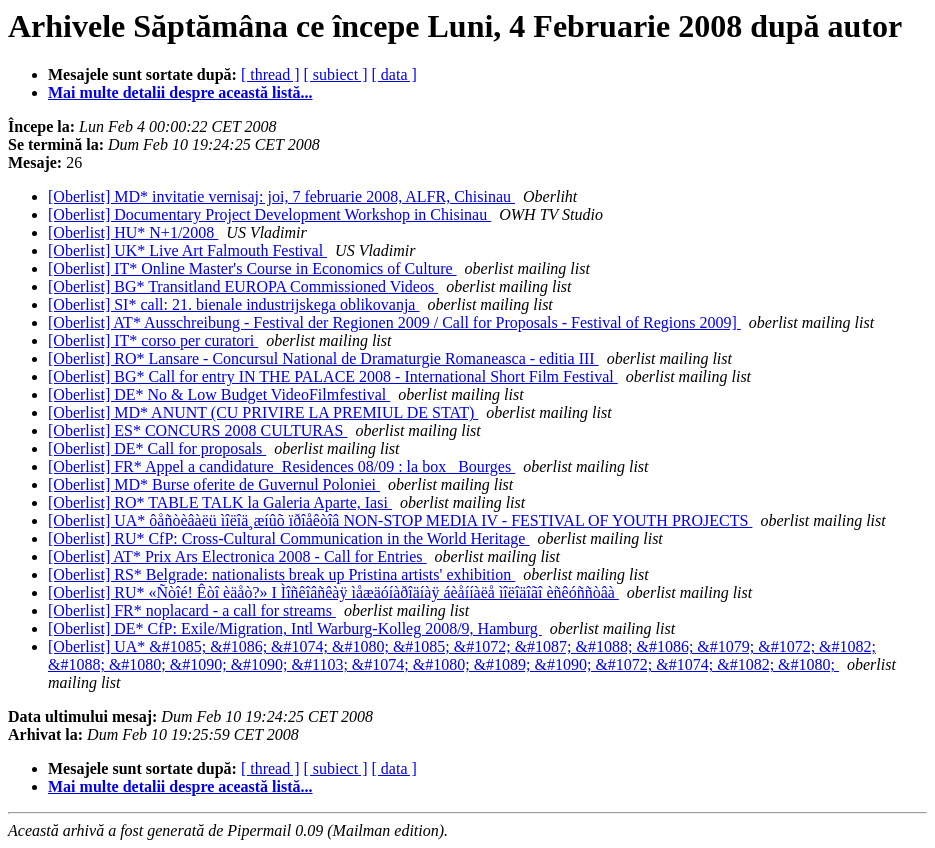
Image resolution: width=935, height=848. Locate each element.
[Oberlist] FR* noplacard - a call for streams (192, 610)
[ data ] (394, 74)
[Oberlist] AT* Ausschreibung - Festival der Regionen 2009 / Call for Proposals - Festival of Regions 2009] (394, 322)
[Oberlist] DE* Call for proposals (157, 448)
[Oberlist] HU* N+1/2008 (133, 232)
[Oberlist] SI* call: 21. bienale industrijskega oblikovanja (233, 304)
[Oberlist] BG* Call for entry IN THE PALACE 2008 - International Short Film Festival (333, 376)
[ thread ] (270, 74)
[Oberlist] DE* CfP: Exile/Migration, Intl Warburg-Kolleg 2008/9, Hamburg (295, 628)
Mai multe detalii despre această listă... (180, 92)
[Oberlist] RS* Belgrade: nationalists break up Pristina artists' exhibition (281, 574)
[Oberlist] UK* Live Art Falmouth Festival (187, 250)
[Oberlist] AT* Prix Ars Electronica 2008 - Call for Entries (237, 556)
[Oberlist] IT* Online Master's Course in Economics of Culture (252, 268)
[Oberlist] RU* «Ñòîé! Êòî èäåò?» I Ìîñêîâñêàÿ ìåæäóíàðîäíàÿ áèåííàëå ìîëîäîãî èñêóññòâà (333, 592)
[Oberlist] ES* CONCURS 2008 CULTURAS (197, 430)
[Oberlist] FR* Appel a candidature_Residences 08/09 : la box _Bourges (281, 466)
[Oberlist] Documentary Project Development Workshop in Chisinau (269, 214)
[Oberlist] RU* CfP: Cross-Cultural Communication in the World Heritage (288, 538)
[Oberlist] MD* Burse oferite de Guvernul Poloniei (214, 484)
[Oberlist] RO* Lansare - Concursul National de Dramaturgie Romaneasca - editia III (323, 358)
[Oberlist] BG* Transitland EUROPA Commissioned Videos (243, 286)
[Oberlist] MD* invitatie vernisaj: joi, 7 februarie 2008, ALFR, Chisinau (281, 196)
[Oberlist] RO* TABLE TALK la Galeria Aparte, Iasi (220, 502)
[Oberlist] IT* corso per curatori (153, 340)
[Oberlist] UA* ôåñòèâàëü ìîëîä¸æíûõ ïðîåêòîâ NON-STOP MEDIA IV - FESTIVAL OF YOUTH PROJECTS (400, 520)
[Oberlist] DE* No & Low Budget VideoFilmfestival (219, 394)
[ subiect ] (336, 74)
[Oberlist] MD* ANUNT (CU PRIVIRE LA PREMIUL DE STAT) (263, 412)
